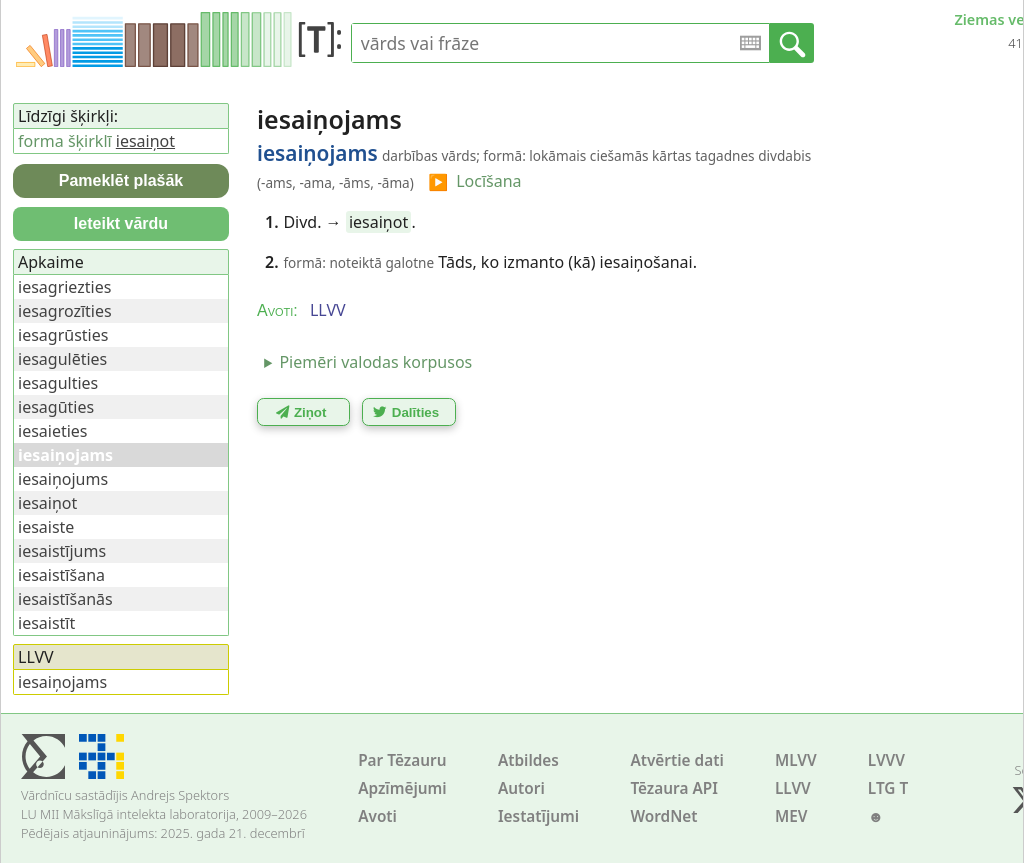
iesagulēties (62, 359)
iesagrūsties (63, 335)
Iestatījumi (538, 816)
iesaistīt (46, 623)
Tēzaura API (674, 788)
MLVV (796, 760)
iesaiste (46, 527)
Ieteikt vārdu (121, 223)
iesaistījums (62, 551)
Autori (521, 788)
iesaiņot (378, 222)
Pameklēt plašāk (121, 180)
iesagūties (56, 407)
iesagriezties (64, 287)
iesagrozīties (65, 311)
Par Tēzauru (402, 760)
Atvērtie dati (676, 760)
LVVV (886, 760)
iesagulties (58, 383)
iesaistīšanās (65, 599)
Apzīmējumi (402, 788)
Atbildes (528, 760)
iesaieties (53, 431)
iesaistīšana (61, 575)
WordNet (663, 816)
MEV (791, 816)
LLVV (793, 788)
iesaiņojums (63, 479)
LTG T (888, 788)
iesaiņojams (62, 682)
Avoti (377, 816)
